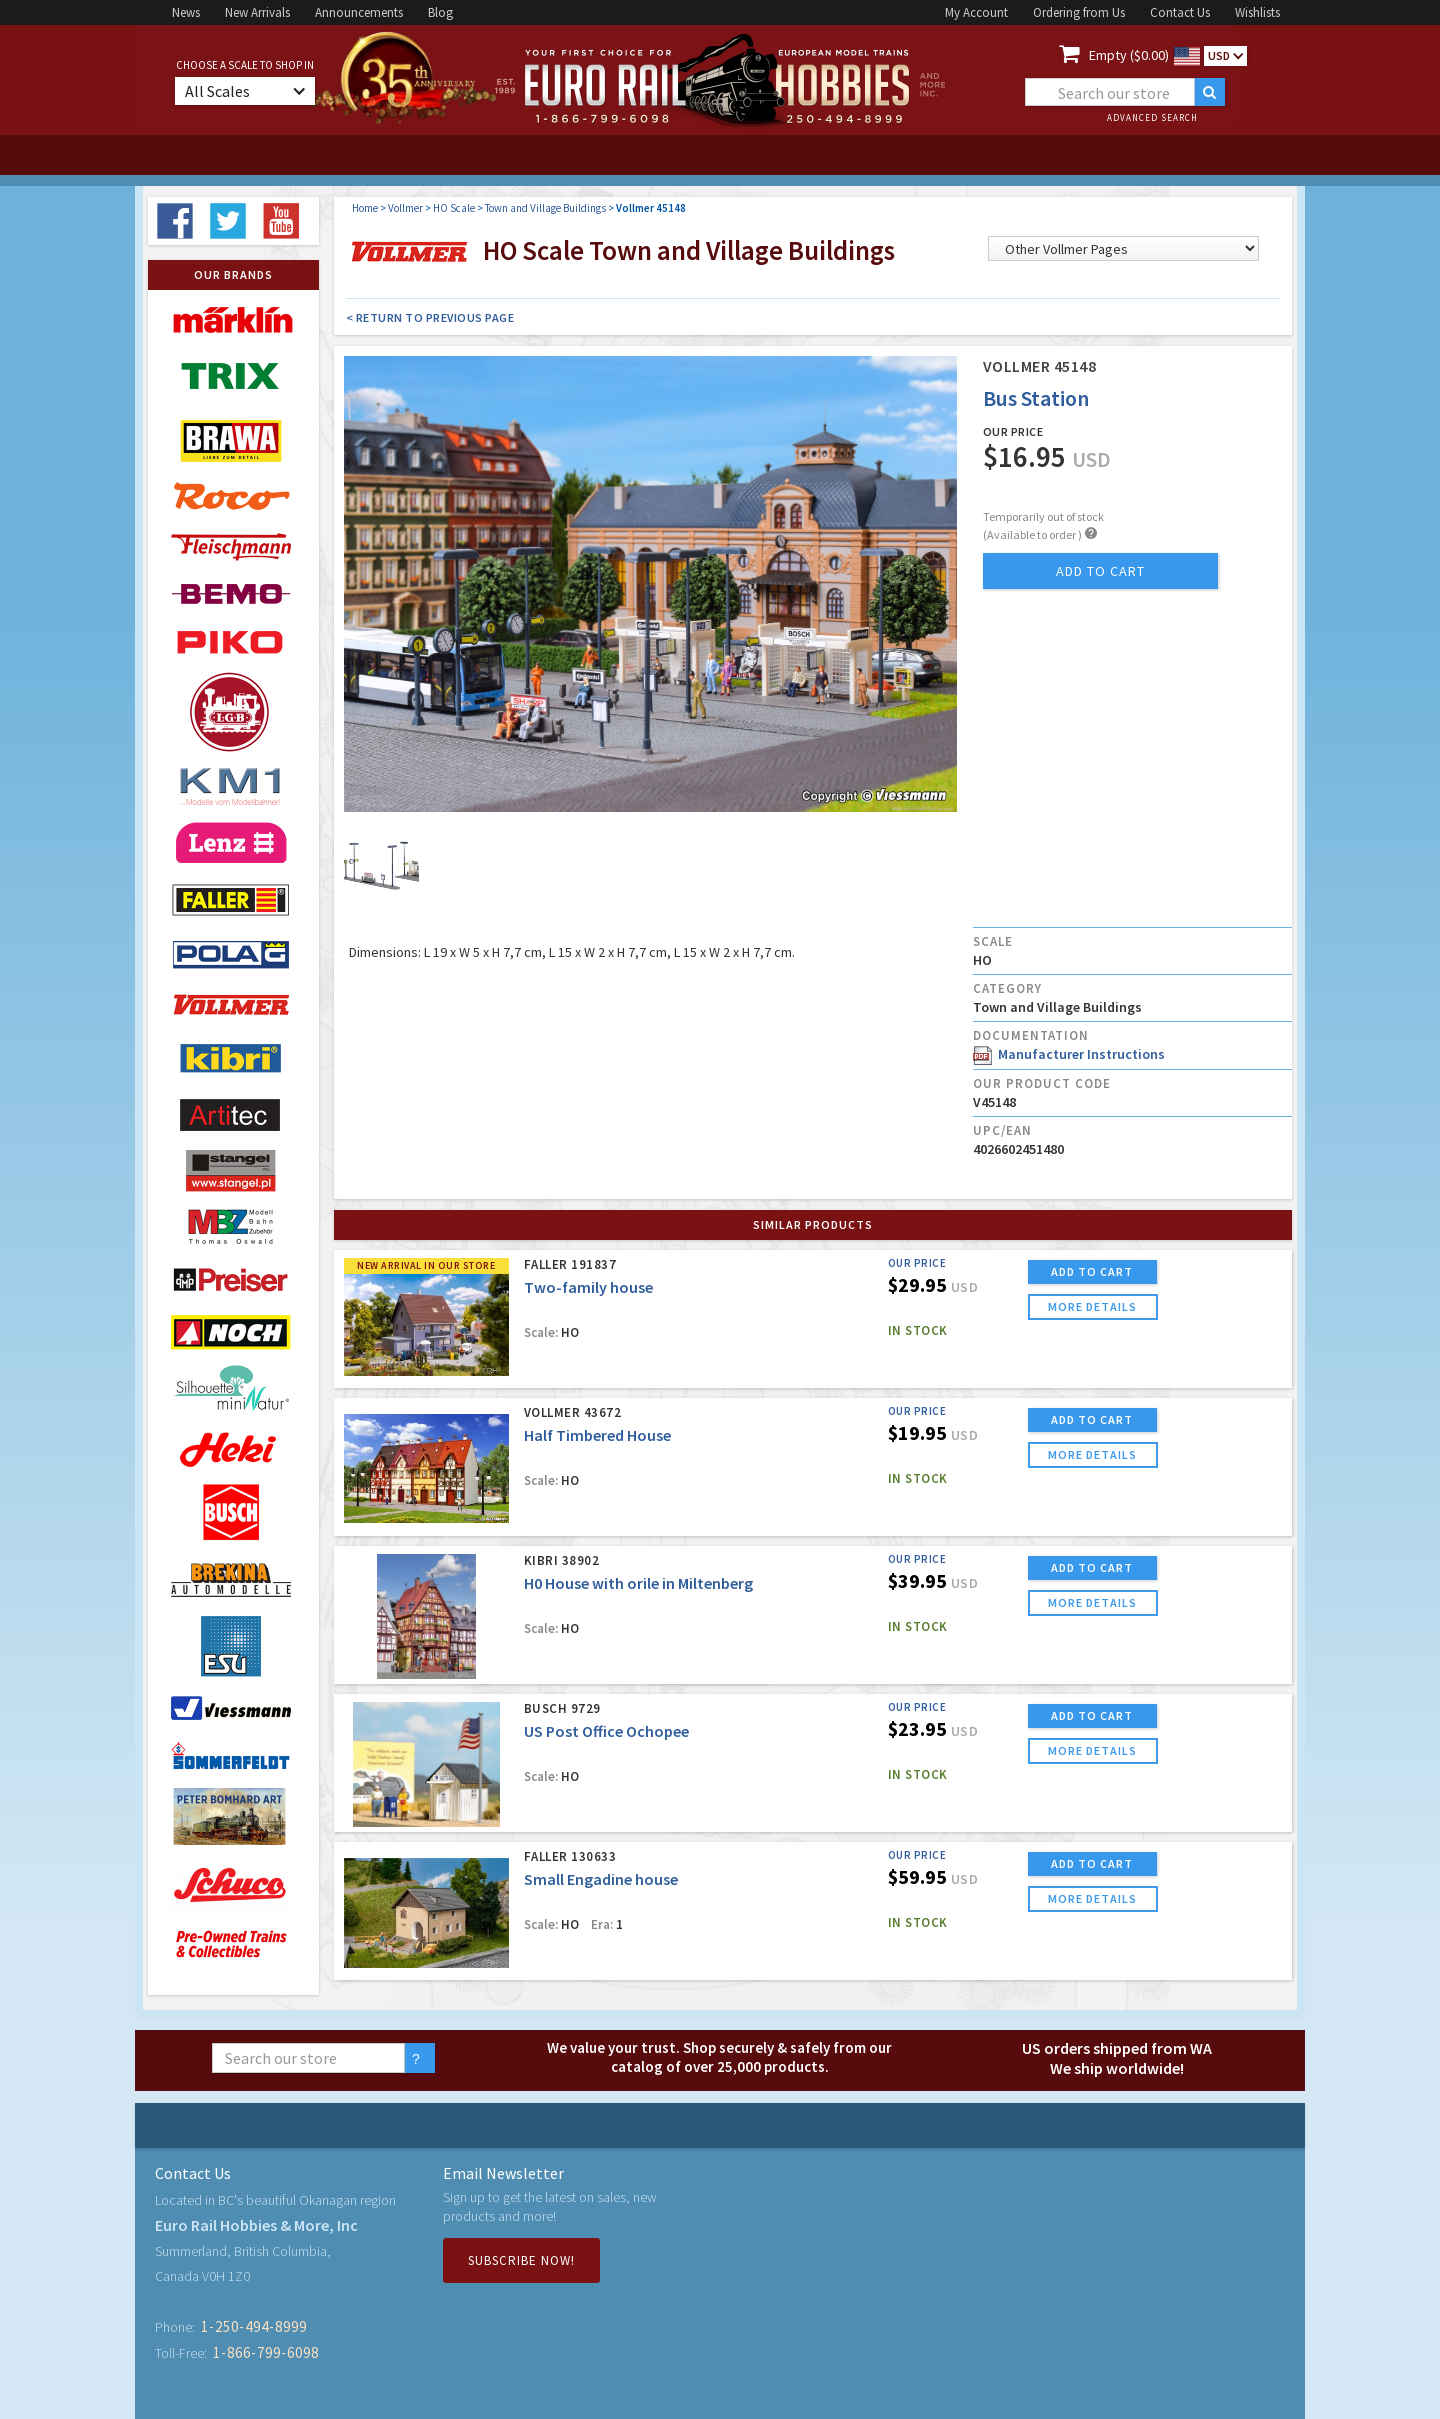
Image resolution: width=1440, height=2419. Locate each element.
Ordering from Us (1079, 12)
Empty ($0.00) (1129, 55)
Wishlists (1257, 12)
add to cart (1100, 571)
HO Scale (454, 208)
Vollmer (405, 208)
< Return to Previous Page (430, 317)
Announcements (359, 12)
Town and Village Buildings (545, 208)
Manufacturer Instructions (1069, 1054)
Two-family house (588, 1287)
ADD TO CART (1092, 1271)
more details (1092, 1306)
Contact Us (1180, 12)
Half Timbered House (597, 1435)
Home (365, 208)
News (186, 12)
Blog (440, 12)
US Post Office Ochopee (606, 1731)
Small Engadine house (601, 1879)
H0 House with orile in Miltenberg (638, 1583)
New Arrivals (257, 12)
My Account (976, 12)
